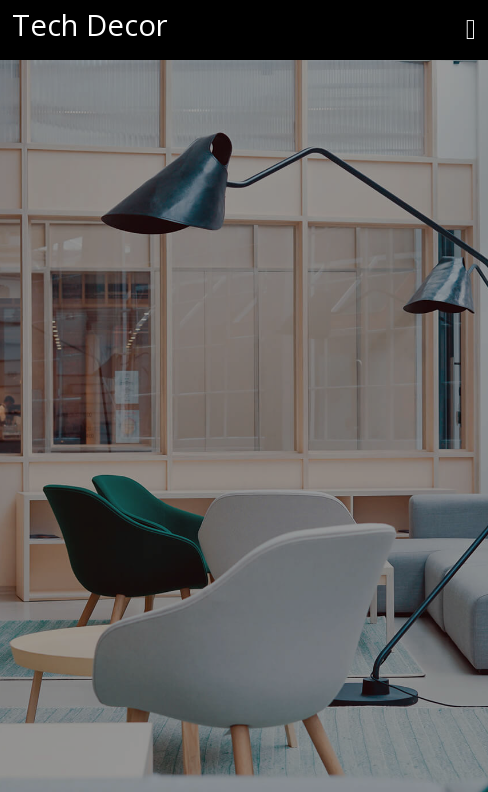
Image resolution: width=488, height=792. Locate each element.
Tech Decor (90, 25)
